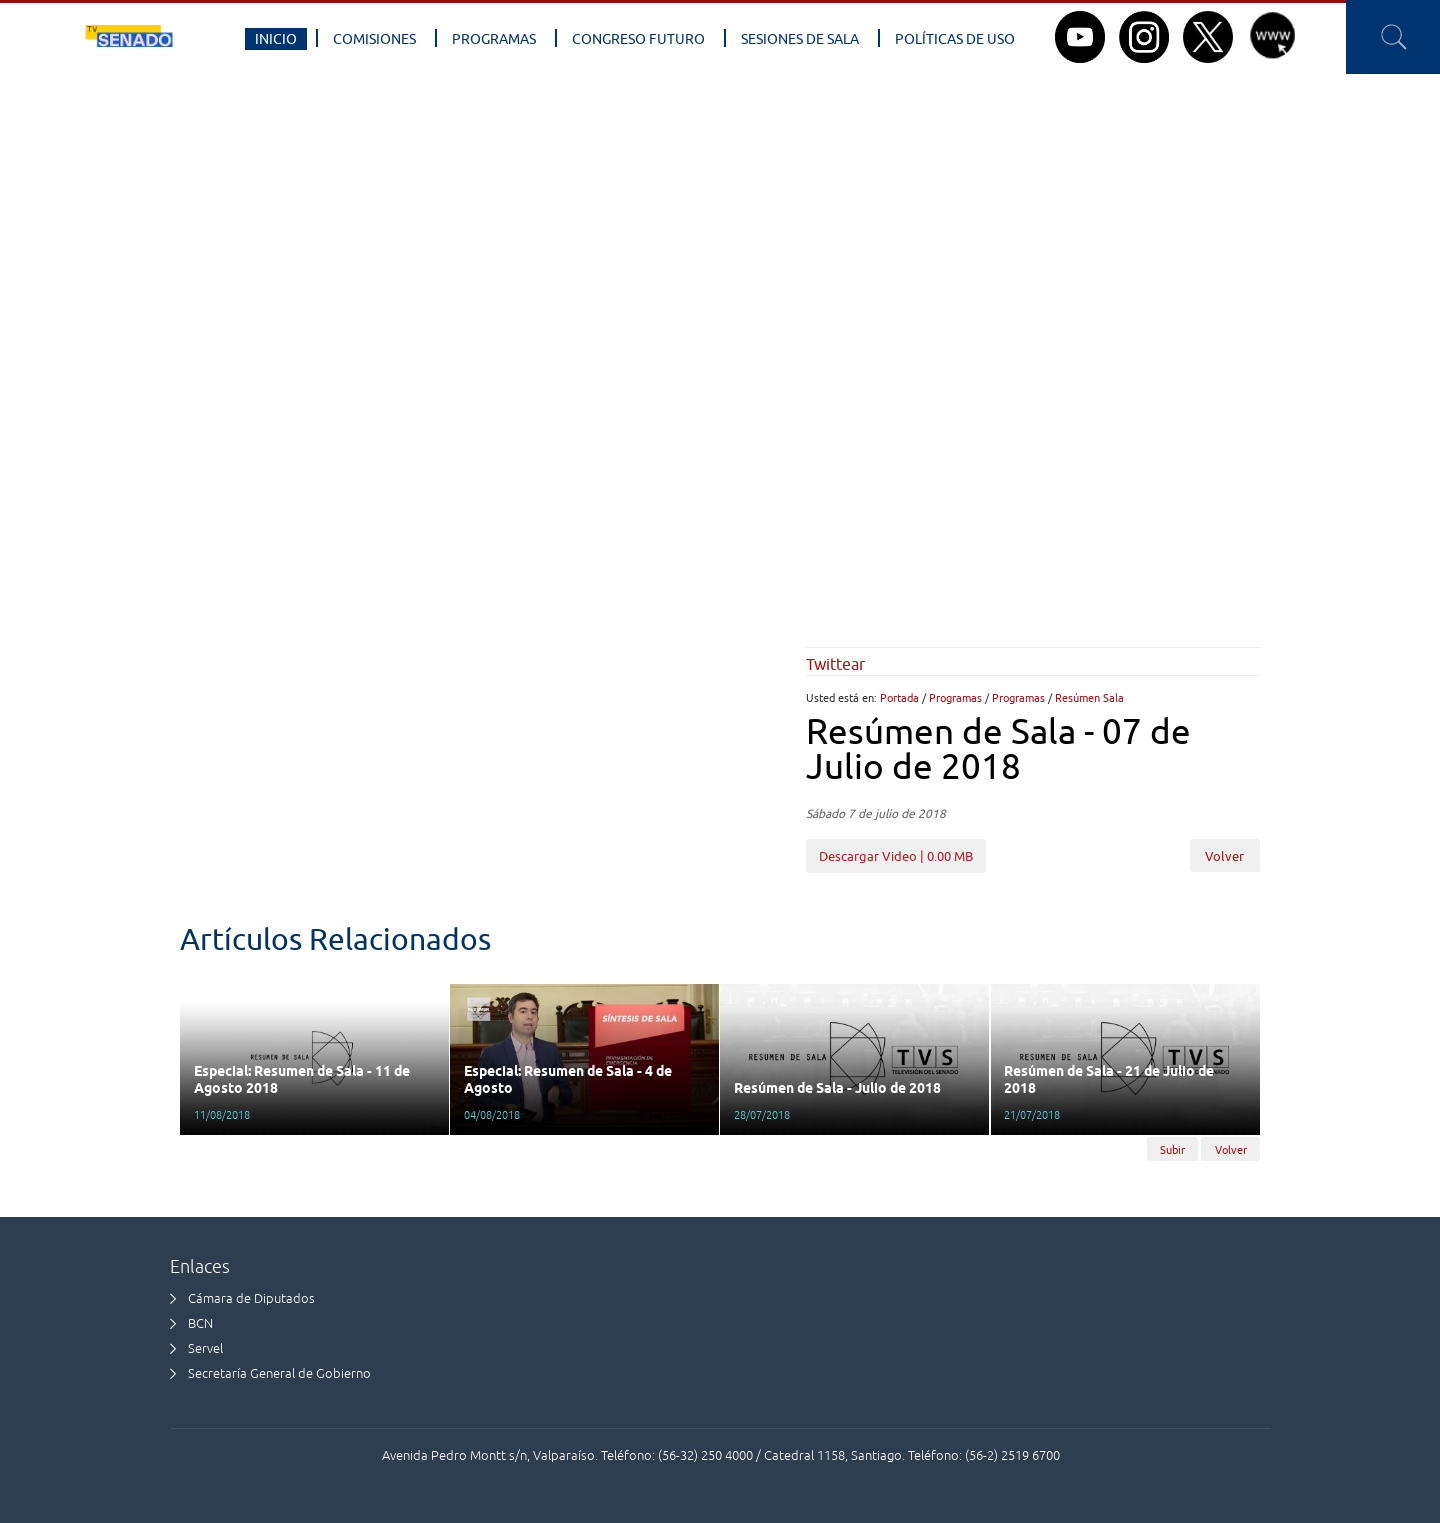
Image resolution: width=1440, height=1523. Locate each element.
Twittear (835, 664)
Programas (494, 39)
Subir (1172, 1148)
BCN (200, 1323)
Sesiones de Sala (800, 39)
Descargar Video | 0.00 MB (896, 856)
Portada (899, 697)
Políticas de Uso (955, 39)
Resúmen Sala (1089, 697)
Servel (205, 1348)
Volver (1224, 856)
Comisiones (374, 39)
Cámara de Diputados (251, 1298)
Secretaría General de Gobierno (279, 1373)
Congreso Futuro (638, 39)
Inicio (276, 39)
